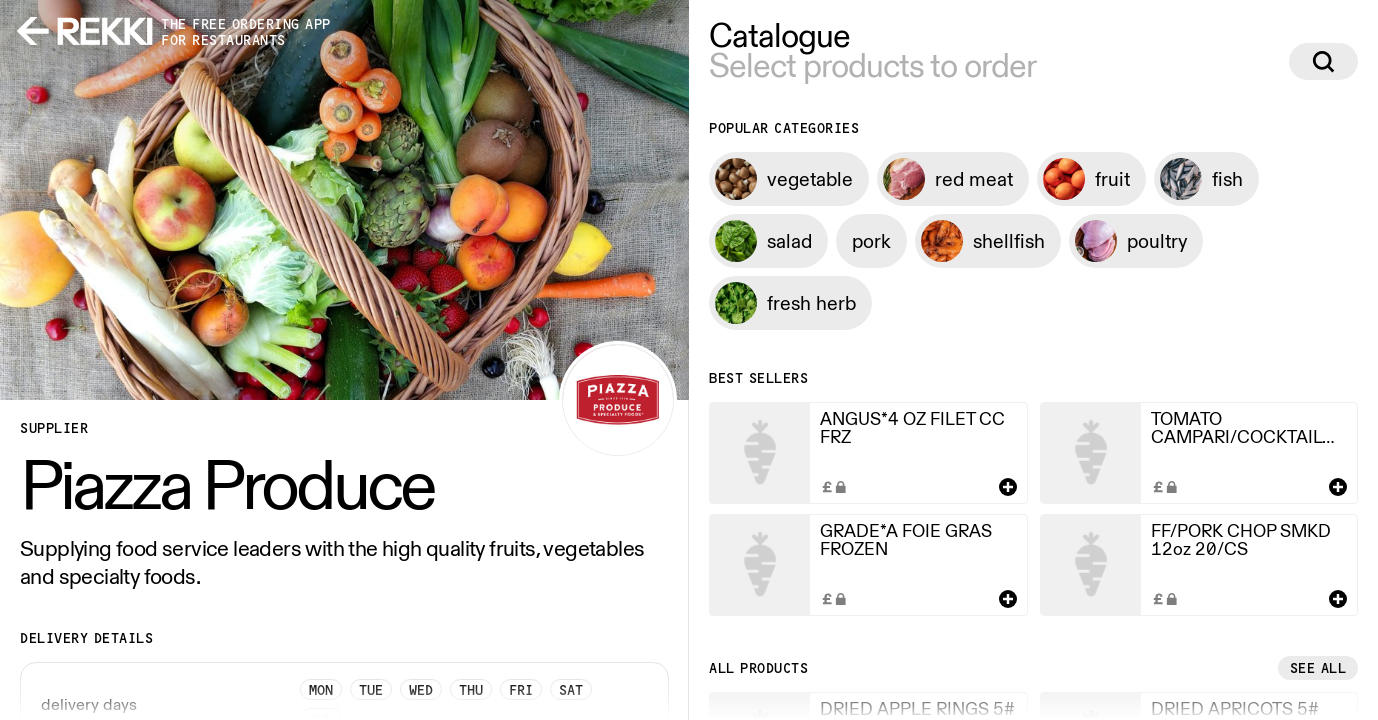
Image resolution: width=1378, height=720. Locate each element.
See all (1318, 668)
